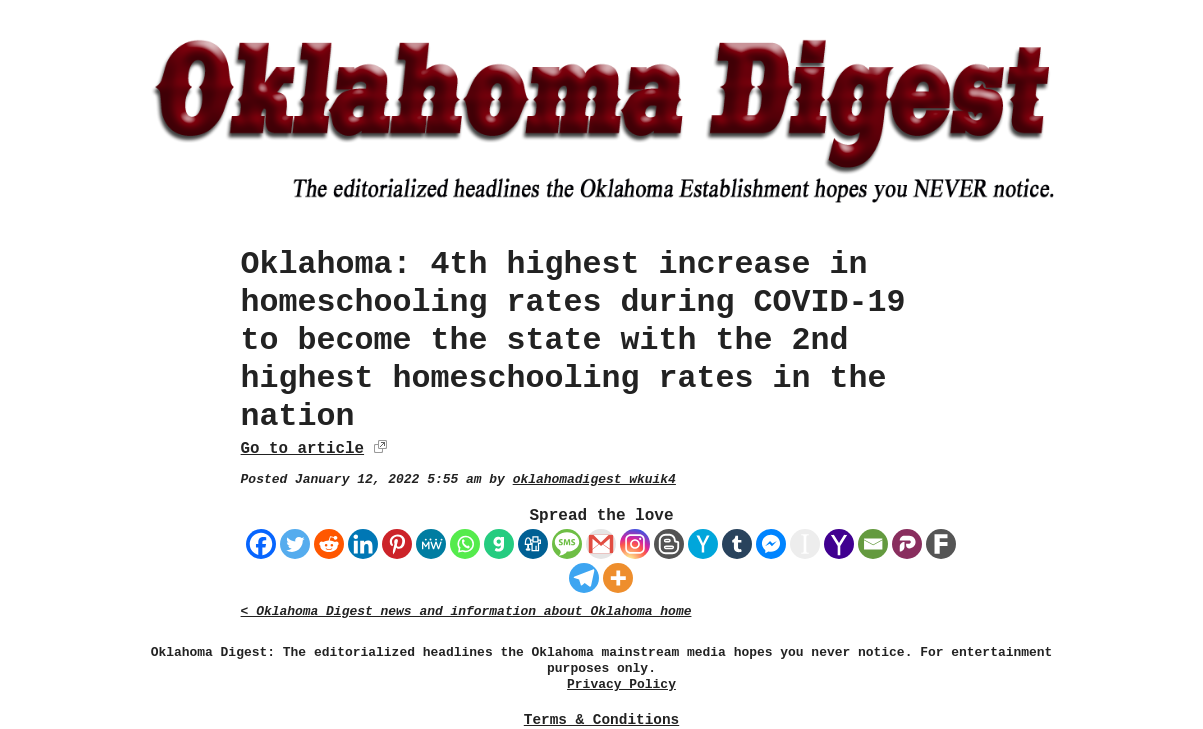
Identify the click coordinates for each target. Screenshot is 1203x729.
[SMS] (567, 544)
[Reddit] (329, 544)
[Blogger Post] (669, 544)
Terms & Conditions (601, 720)
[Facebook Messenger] (771, 544)
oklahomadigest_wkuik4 (594, 479)
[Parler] (907, 544)
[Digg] (533, 544)
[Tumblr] (737, 544)
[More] (618, 578)
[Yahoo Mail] (839, 544)
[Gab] (499, 544)
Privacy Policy (621, 684)
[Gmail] (601, 544)
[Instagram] (635, 544)
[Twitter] (295, 544)
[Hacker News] (703, 544)
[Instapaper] (805, 544)
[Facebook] (261, 544)
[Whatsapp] (465, 544)
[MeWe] (431, 544)
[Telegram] (584, 578)
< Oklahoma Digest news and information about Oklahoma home (466, 611)
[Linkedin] (363, 544)
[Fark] (941, 544)
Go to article (302, 449)
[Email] (873, 544)
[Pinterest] (397, 544)
